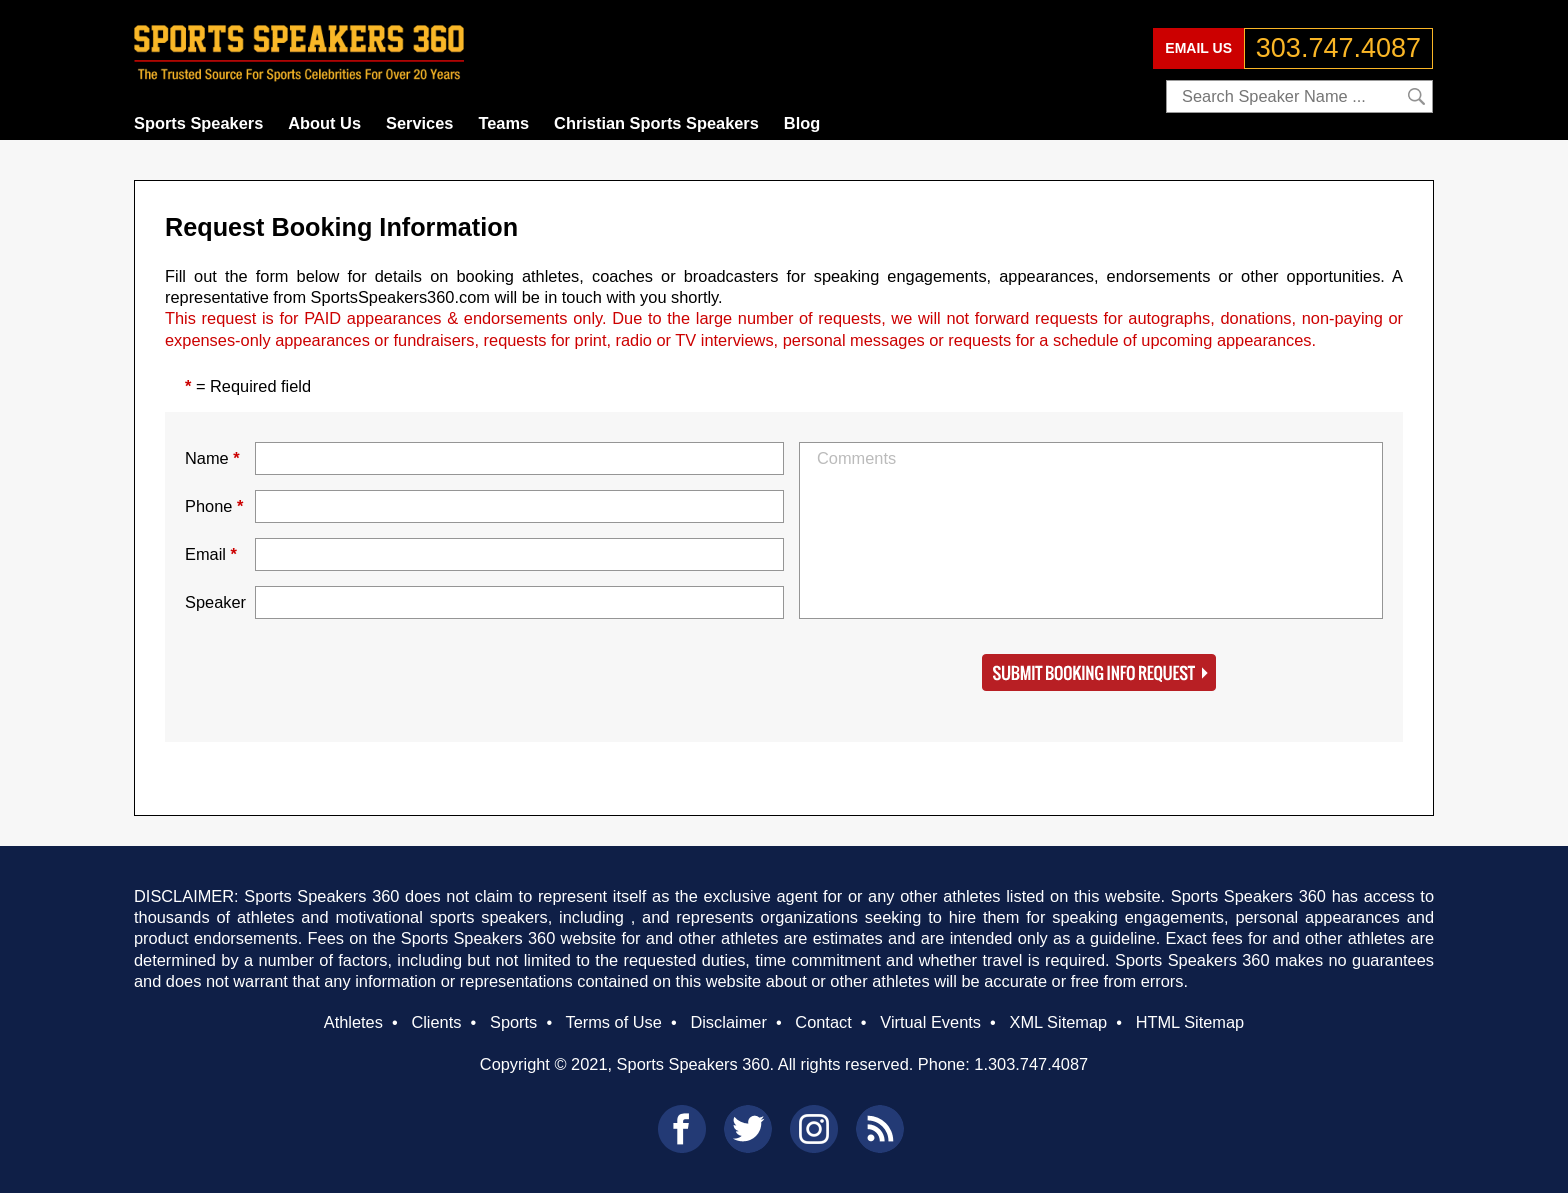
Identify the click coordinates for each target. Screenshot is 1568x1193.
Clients (436, 1022)
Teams (503, 123)
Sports (513, 1022)
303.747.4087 (1338, 48)
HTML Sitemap (1190, 1022)
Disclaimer (728, 1022)
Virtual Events (930, 1022)
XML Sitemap (1058, 1022)
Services (419, 123)
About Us (324, 123)
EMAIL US (1198, 48)
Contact (823, 1022)
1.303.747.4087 (1031, 1064)
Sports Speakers (198, 123)
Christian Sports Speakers (656, 123)
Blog (802, 123)
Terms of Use (613, 1022)
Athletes (353, 1022)
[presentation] (407, 673)
